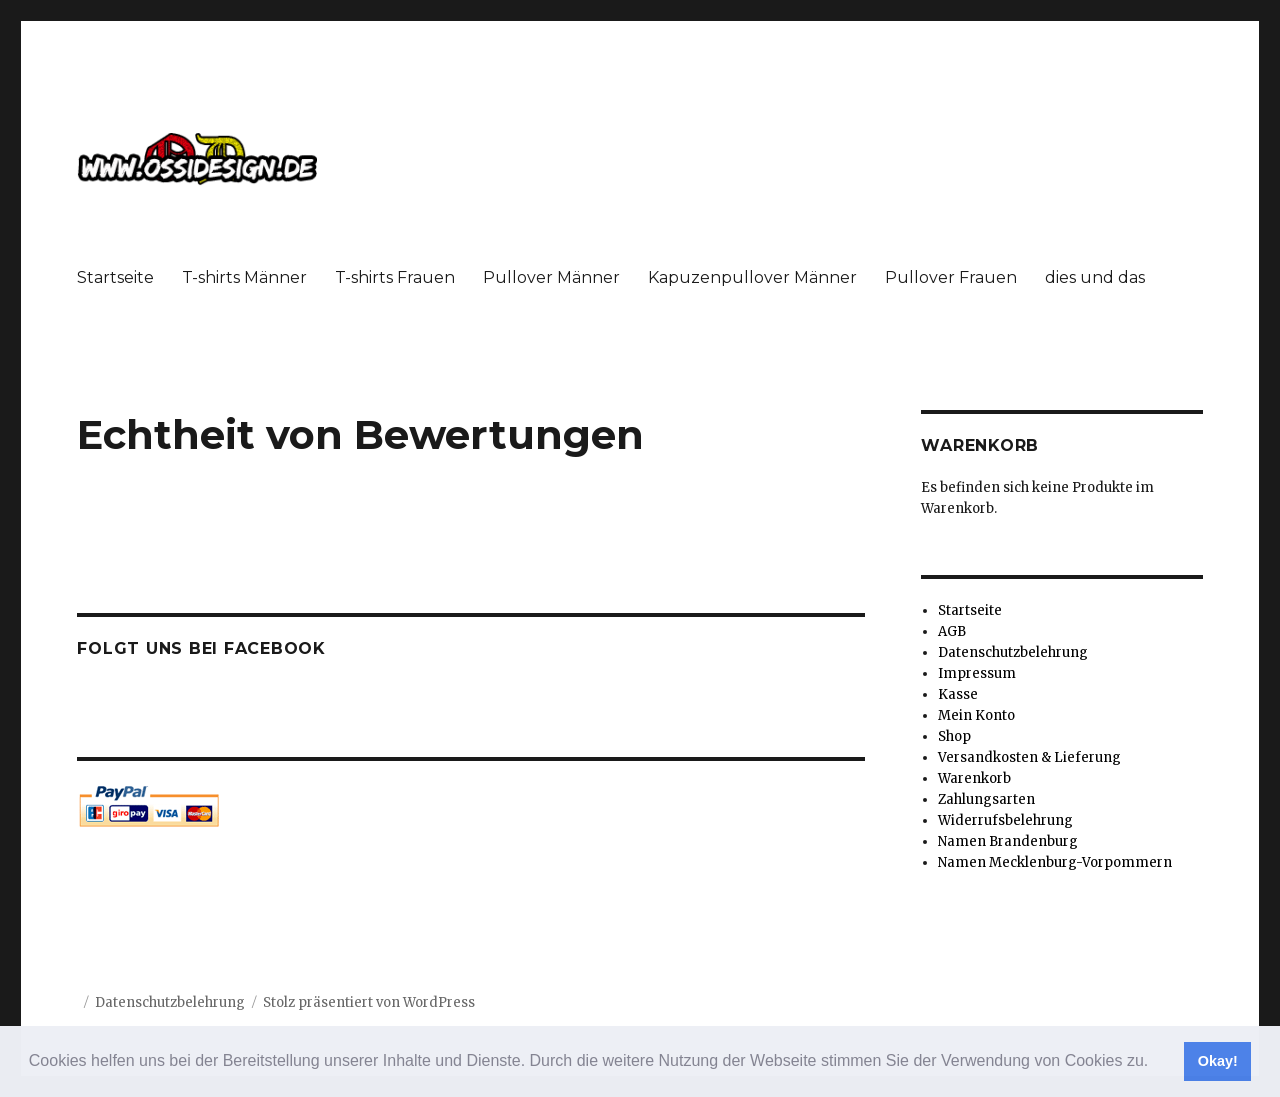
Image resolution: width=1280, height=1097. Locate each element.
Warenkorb (974, 778)
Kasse (958, 694)
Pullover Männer (551, 277)
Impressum (977, 673)
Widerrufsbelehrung (1005, 820)
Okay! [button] (1218, 1061)
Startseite (115, 277)
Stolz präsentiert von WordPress (369, 1002)
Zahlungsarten (986, 799)
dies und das (1095, 277)
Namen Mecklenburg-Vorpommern (1055, 862)
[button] (1156, 1063)
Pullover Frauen (951, 277)
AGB (952, 631)
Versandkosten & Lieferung (1029, 757)
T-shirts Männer (244, 277)
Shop (954, 736)
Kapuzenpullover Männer (752, 277)
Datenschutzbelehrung (1013, 652)
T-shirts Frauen (395, 277)
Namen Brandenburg (1008, 841)
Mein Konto (976, 715)
